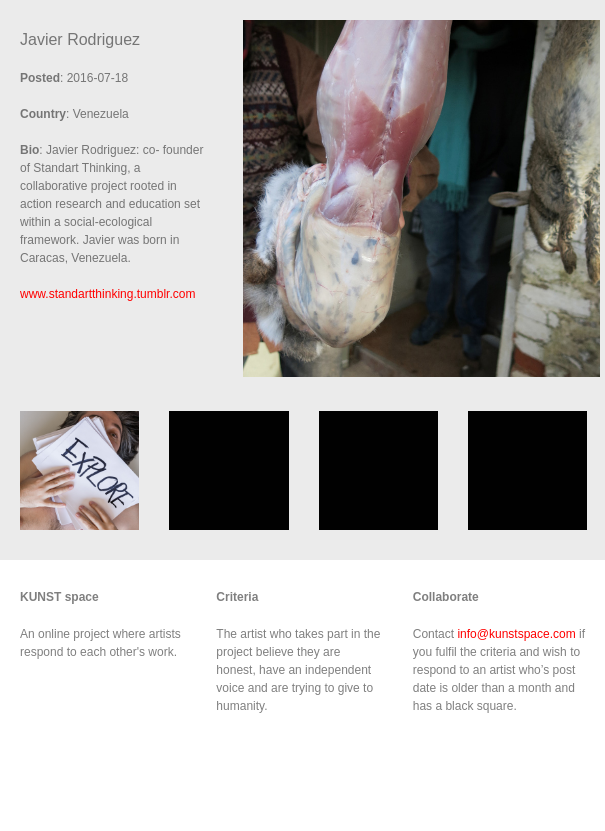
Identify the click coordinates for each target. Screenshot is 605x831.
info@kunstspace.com (516, 634)
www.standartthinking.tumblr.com (107, 294)
